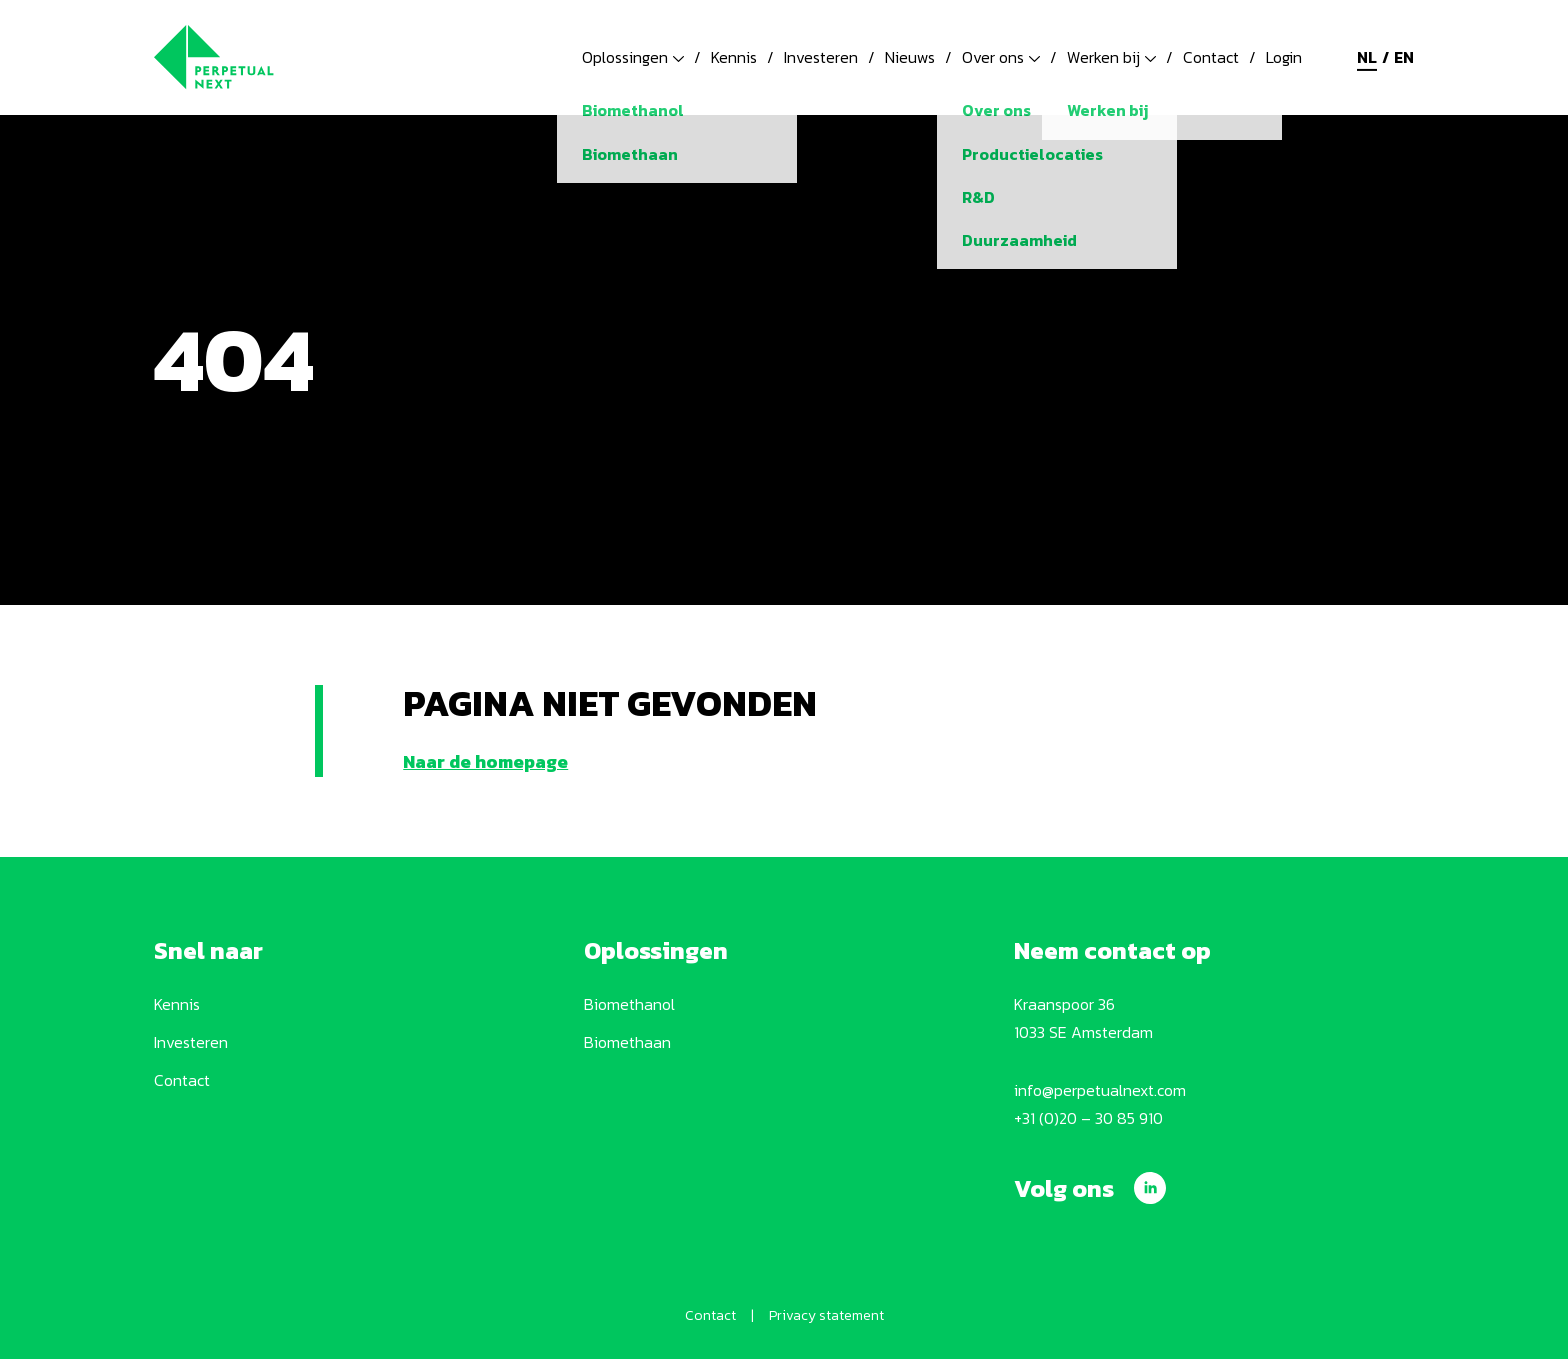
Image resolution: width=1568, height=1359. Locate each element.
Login (1284, 57)
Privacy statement (826, 1315)
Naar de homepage (485, 761)
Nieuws (910, 57)
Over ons (1001, 57)
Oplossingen (633, 57)
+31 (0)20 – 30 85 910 (1088, 1118)
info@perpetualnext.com (1100, 1090)
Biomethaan (627, 1042)
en (1404, 57)
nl (1367, 57)
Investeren (821, 57)
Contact (1211, 57)
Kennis (734, 57)
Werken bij (1111, 57)
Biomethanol (629, 1004)
